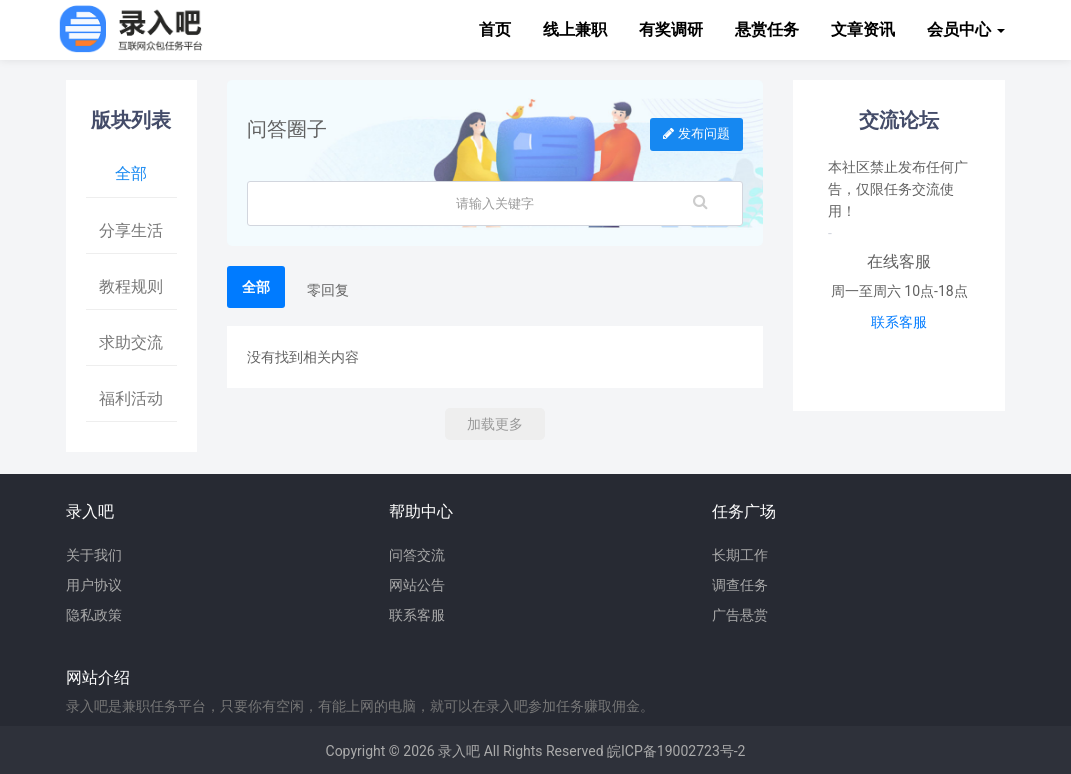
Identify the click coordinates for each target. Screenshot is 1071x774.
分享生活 (131, 230)
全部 (131, 173)
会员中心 (966, 29)
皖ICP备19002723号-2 (676, 751)
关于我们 (94, 555)
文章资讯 (863, 29)
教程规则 (131, 286)
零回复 (328, 290)
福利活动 (131, 398)
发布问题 (696, 133)
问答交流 (417, 555)
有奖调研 (671, 29)
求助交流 (131, 342)
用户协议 (94, 585)
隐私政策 (94, 615)
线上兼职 (575, 29)
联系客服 (899, 322)
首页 (495, 29)
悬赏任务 (767, 29)
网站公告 (417, 585)
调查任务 (740, 585)
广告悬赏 (740, 615)
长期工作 (740, 555)
